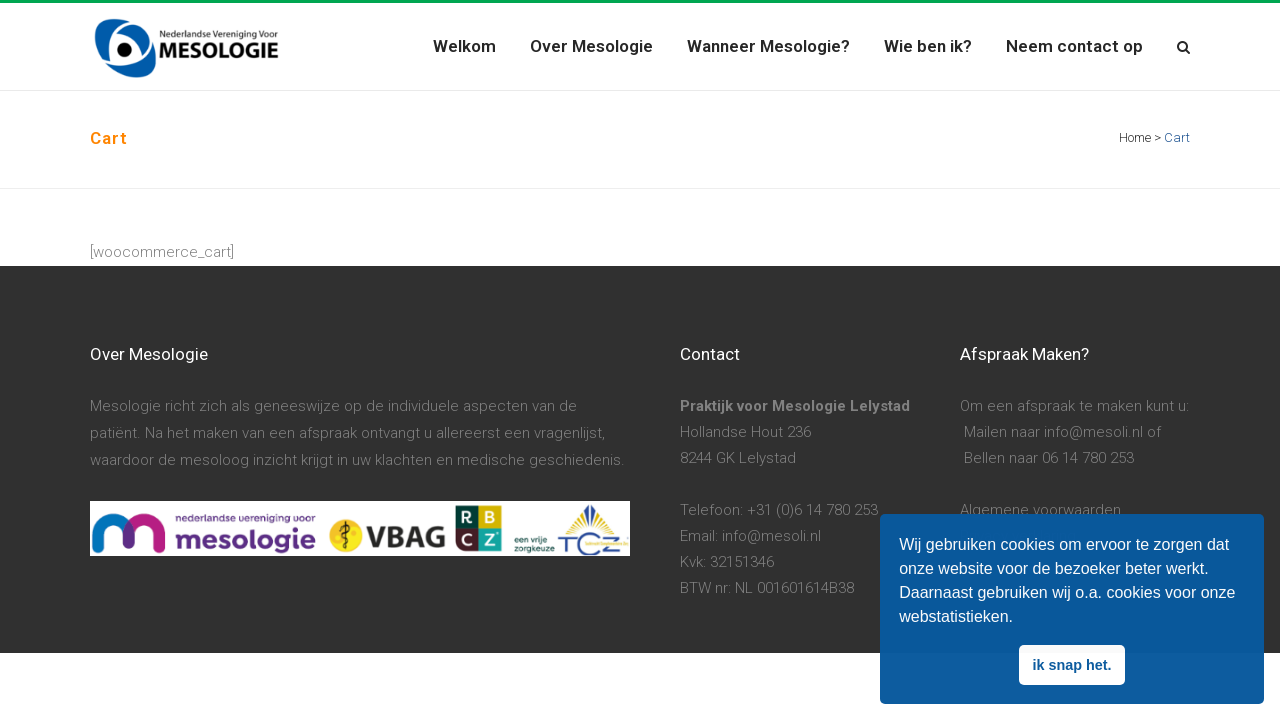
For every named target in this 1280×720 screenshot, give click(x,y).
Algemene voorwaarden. (1042, 510)
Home (1135, 137)
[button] (1020, 619)
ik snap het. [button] (1071, 665)
